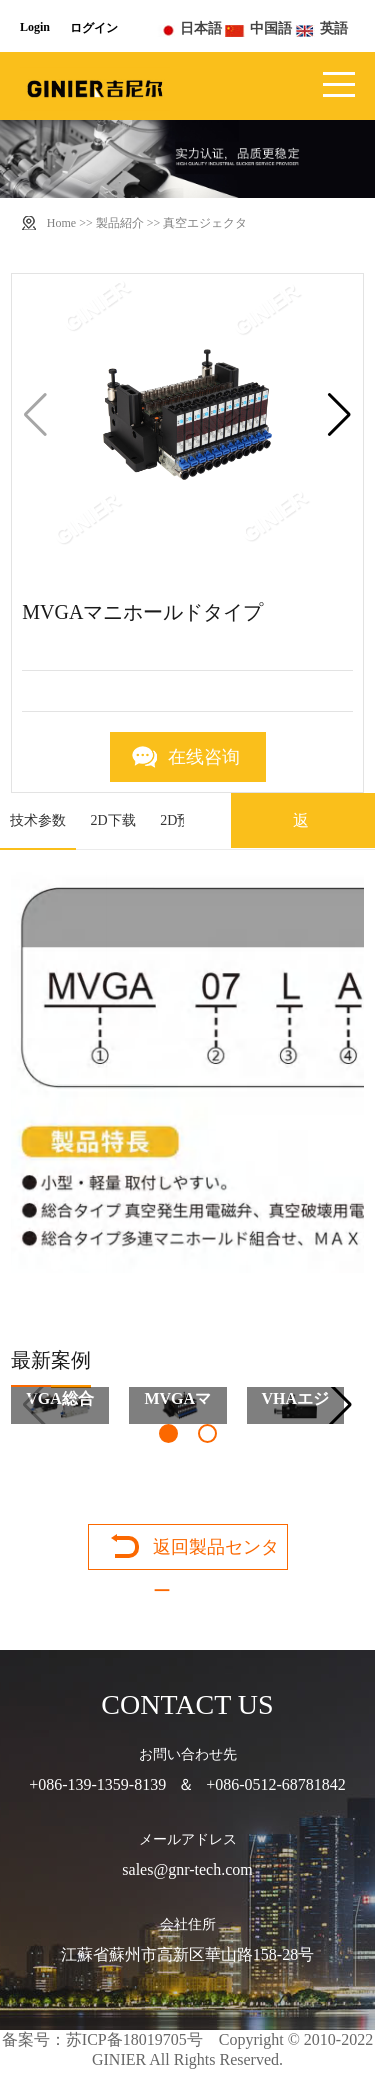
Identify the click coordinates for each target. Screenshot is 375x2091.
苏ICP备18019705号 (134, 2039)
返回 (301, 848)
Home (61, 223)
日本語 (201, 28)
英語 (334, 28)
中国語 (271, 28)
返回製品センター (216, 1553)
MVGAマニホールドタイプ (177, 1407)
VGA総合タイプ (60, 1407)
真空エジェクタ (205, 223)
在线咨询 (204, 757)
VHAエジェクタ (296, 1407)
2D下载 (113, 820)
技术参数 (38, 820)
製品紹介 (120, 223)
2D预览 (182, 820)
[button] (339, 415)
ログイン (94, 28)
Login (35, 27)
